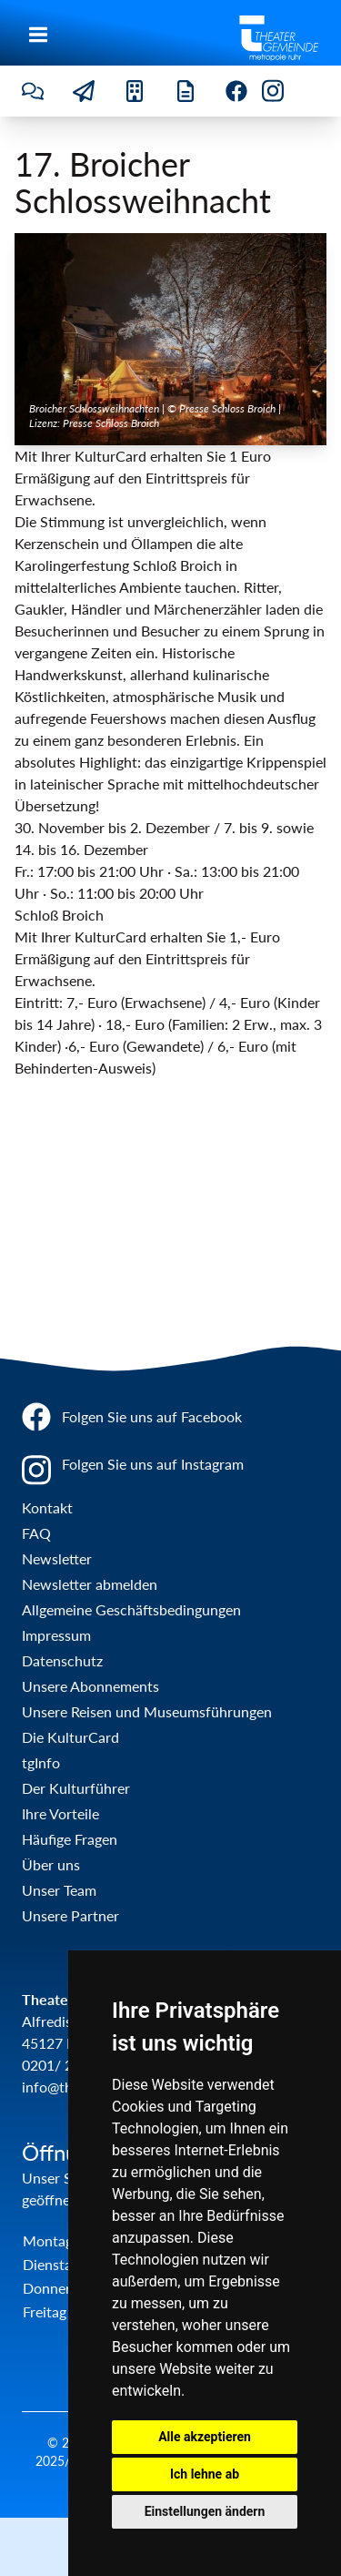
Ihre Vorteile (60, 1813)
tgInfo (41, 1762)
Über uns (51, 1864)
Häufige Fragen (69, 1839)
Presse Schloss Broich (111, 423)
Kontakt (47, 1507)
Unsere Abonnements (90, 1686)
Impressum (56, 1635)
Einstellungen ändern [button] (205, 2511)
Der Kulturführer (76, 1788)
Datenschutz (62, 1660)
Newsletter (57, 1558)
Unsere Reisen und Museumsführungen (147, 1711)
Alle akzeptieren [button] (204, 2436)
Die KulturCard (70, 1737)
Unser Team (59, 1890)
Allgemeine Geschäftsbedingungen (131, 1609)
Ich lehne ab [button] (204, 2474)
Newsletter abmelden (89, 1584)
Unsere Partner (70, 1915)
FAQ (36, 1533)
